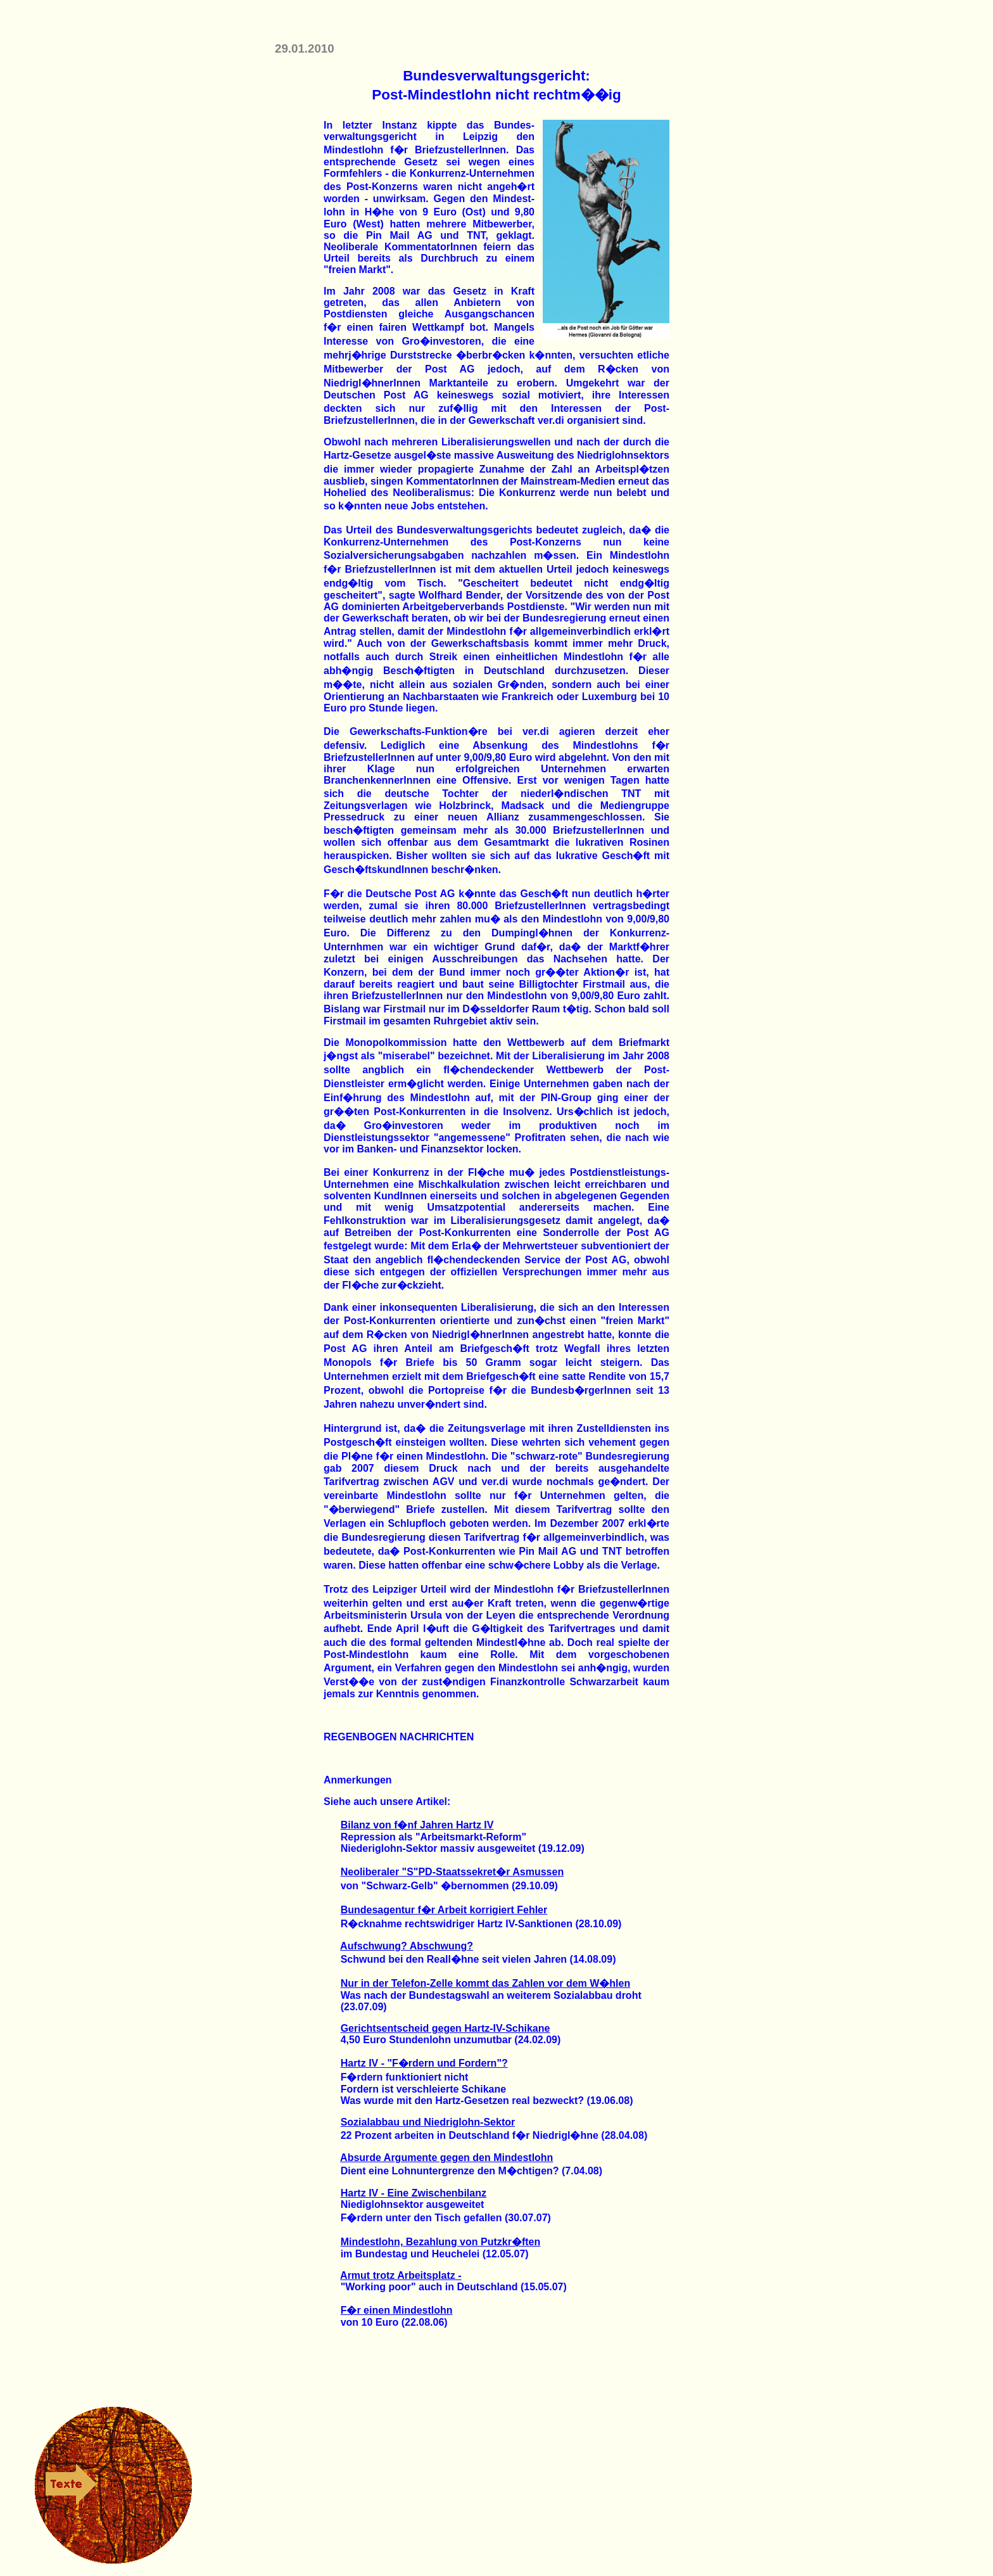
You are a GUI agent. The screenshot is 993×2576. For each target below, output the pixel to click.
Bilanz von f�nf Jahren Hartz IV (417, 1825)
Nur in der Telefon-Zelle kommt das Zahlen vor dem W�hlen (486, 1983)
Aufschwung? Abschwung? (406, 1946)
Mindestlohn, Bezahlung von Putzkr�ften (441, 2241)
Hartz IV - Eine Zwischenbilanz (413, 2193)
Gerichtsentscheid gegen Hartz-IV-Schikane (445, 2028)
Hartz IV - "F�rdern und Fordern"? (424, 2063)
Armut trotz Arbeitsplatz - (400, 2275)
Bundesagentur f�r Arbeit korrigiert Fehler (444, 1909)
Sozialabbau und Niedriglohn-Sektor (428, 2122)
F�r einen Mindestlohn (397, 2310)
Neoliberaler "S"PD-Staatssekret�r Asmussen (452, 1871)
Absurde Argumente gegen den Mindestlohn (446, 2157)
